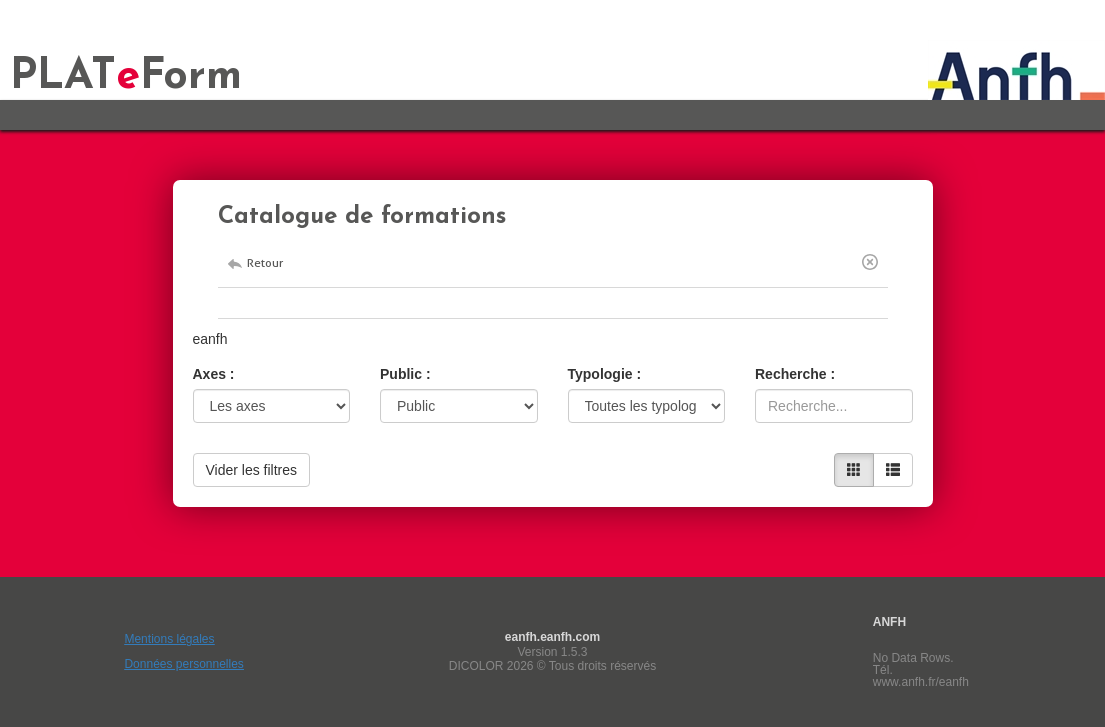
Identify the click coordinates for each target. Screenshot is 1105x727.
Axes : (214, 374)
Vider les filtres (252, 470)
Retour (265, 262)
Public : (405, 374)
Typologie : (605, 374)
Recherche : (795, 374)
